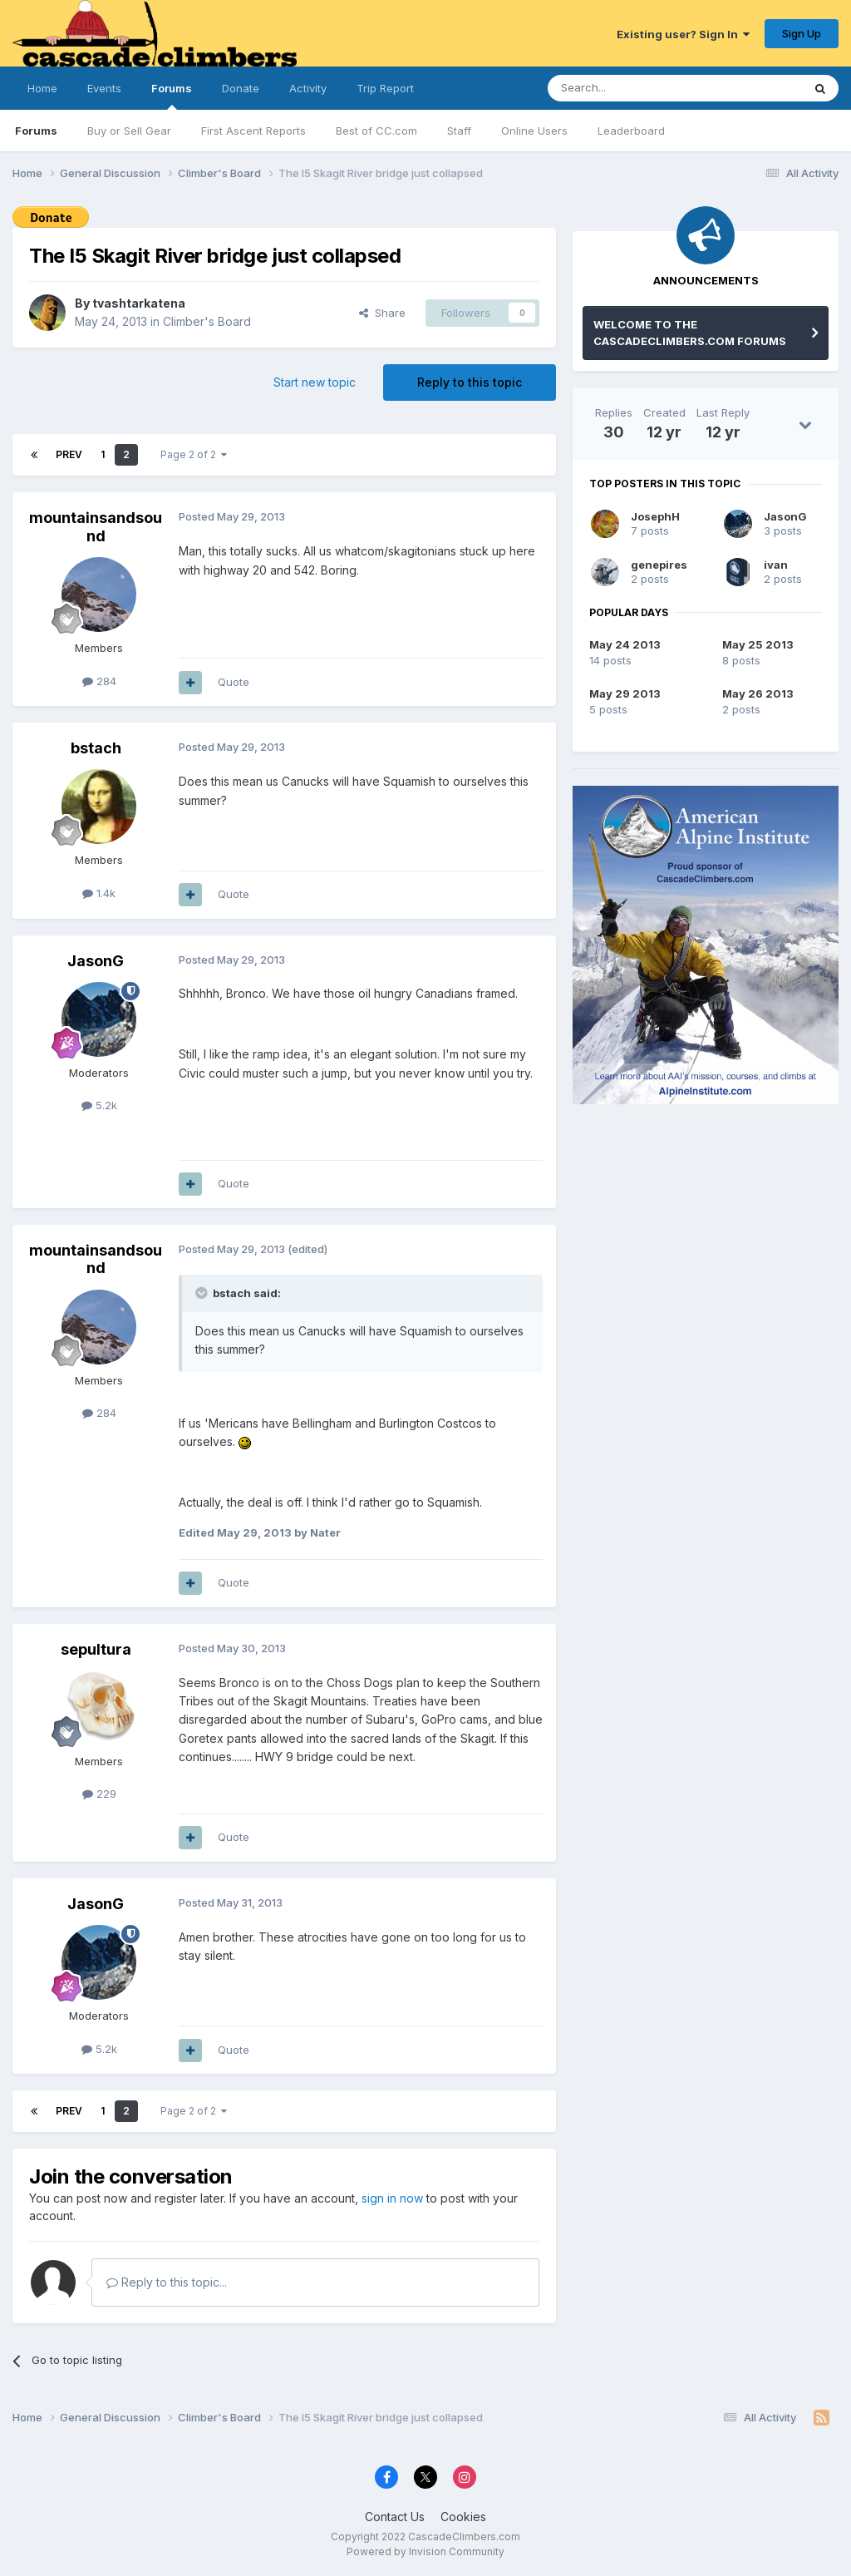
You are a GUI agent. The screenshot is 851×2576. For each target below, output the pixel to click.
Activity (308, 88)
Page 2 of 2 (193, 454)
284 (99, 681)
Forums (171, 95)
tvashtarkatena (138, 303)
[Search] (632, 88)
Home (42, 88)
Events (104, 88)
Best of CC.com (376, 130)
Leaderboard (631, 130)
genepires (659, 564)
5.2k (99, 1105)
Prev (69, 454)
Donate (240, 88)
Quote (233, 681)
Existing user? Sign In (683, 34)
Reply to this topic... (166, 2282)
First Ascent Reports (253, 130)
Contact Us (395, 2516)
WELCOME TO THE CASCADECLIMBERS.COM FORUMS (689, 333)
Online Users (534, 130)
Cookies (463, 2516)
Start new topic (314, 382)
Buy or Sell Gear (129, 130)
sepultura (96, 1649)
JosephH (655, 516)
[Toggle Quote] (202, 1293)
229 (99, 1793)
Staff (459, 130)
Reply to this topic (469, 382)
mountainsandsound (95, 527)
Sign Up (801, 33)
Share (382, 312)
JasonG (95, 961)
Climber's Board (207, 321)
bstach (96, 748)
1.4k (99, 893)
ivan (776, 564)
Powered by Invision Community (425, 2551)
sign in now (392, 2198)
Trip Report (385, 88)
